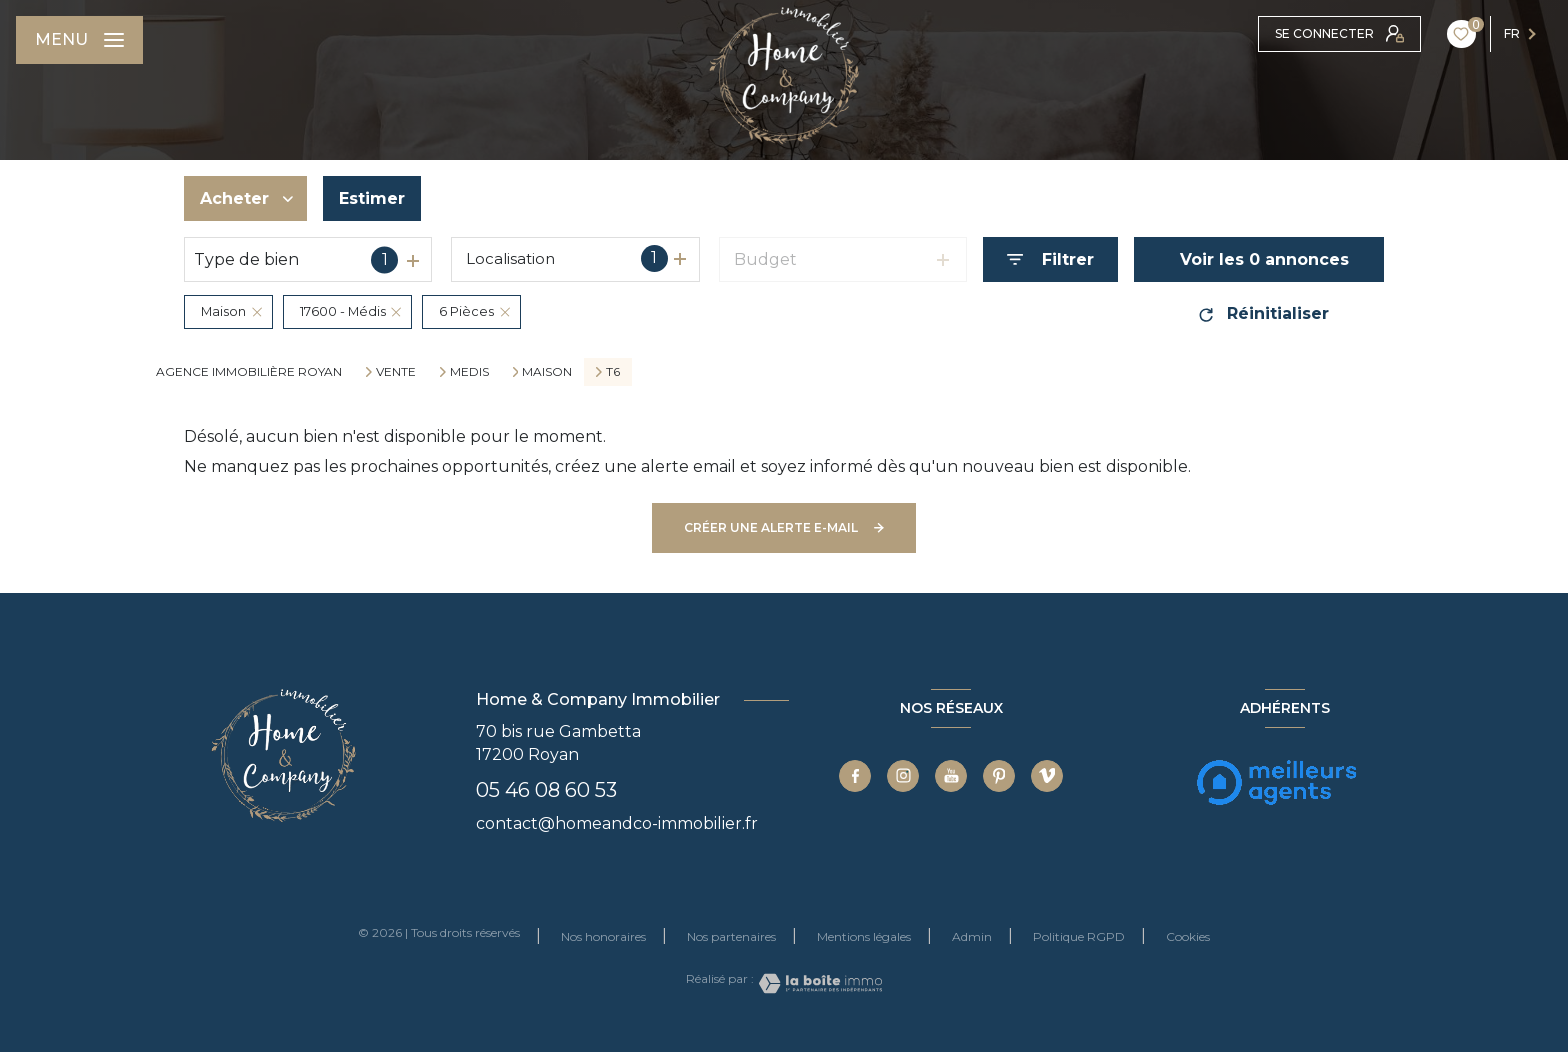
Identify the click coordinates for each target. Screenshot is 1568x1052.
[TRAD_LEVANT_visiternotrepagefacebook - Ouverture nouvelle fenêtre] (855, 776)
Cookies (1188, 937)
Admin (972, 936)
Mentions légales (864, 936)
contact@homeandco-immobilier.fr (617, 823)
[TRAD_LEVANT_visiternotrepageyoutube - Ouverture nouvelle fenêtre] (951, 776)
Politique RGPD (1079, 936)
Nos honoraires (603, 936)
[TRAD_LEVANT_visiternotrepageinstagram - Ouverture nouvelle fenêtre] (903, 776)
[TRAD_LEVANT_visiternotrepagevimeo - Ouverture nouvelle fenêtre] (1047, 776)
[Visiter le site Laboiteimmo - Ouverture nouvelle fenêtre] (818, 983)
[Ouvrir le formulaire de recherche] (1050, 259)
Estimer (372, 198)
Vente (396, 372)
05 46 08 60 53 (546, 790)
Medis (469, 372)
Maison (547, 372)
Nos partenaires (731, 936)
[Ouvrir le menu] (79, 40)
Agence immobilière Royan (249, 371)
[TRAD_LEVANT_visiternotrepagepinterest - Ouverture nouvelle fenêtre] (999, 776)
